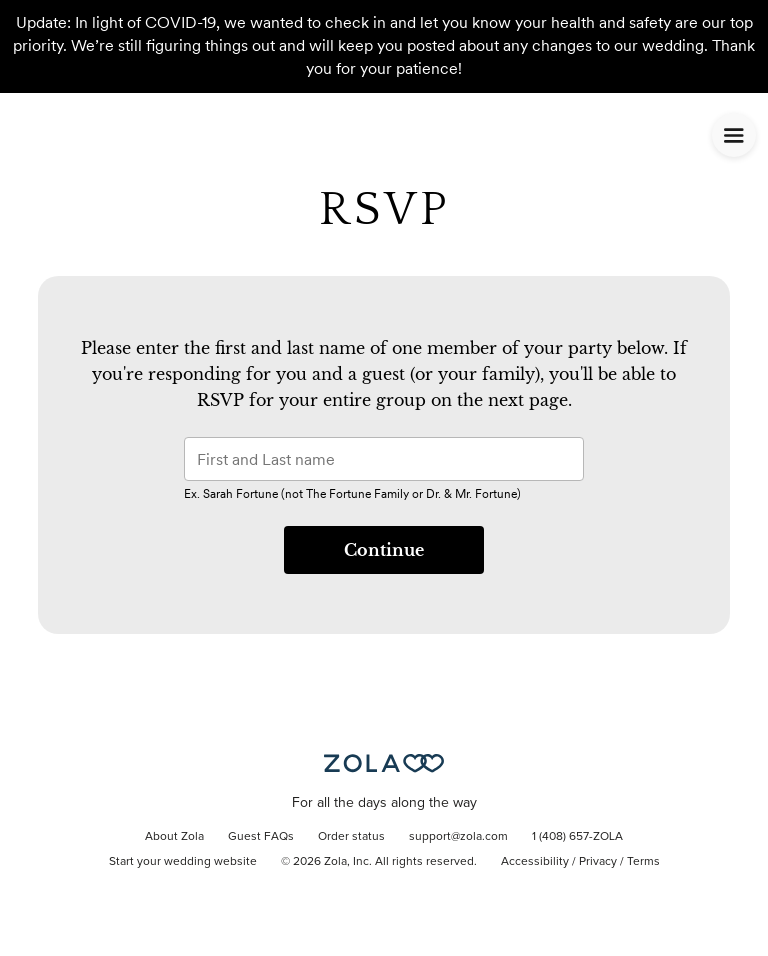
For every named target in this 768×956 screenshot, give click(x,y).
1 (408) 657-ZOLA (577, 837)
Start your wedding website (183, 862)
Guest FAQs (261, 837)
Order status (351, 837)
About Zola (174, 837)
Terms (643, 862)
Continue (384, 550)
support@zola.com (458, 837)
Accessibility (535, 862)
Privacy (598, 862)
